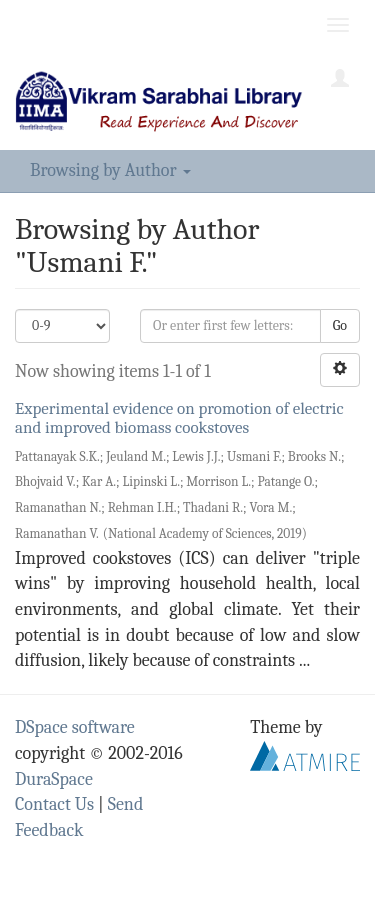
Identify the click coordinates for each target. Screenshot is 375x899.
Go (340, 325)
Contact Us (54, 804)
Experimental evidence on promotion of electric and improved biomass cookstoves (179, 418)
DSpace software (75, 727)
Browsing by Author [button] (110, 170)
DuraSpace (54, 779)
